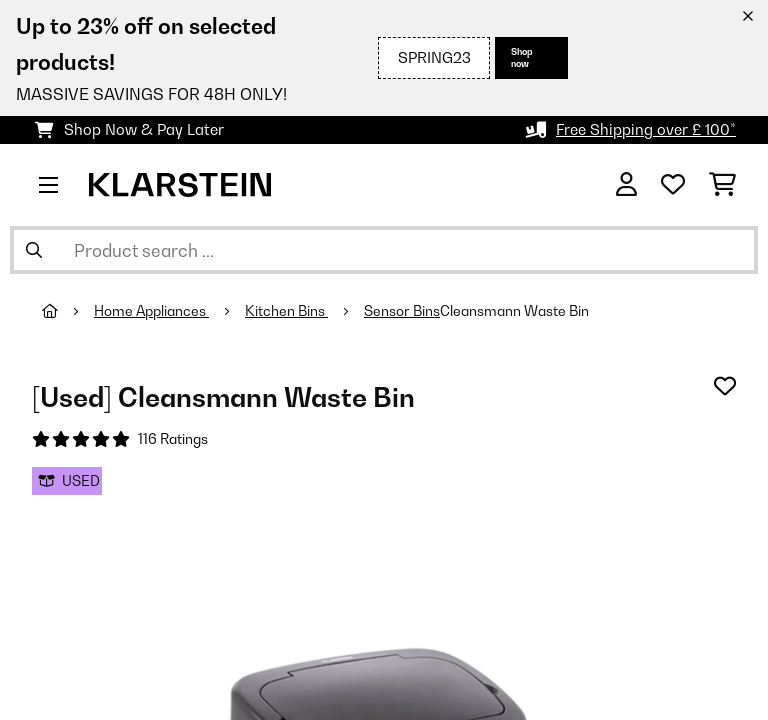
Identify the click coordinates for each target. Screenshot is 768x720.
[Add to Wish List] (725, 386)
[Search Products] (384, 250)
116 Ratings (173, 439)
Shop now (522, 57)
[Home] (68, 311)
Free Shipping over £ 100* (646, 129)
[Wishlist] (673, 185)
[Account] (626, 185)
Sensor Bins (402, 311)
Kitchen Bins (286, 311)
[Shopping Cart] (722, 185)
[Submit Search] (34, 250)
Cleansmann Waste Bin (514, 311)
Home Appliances (151, 311)
